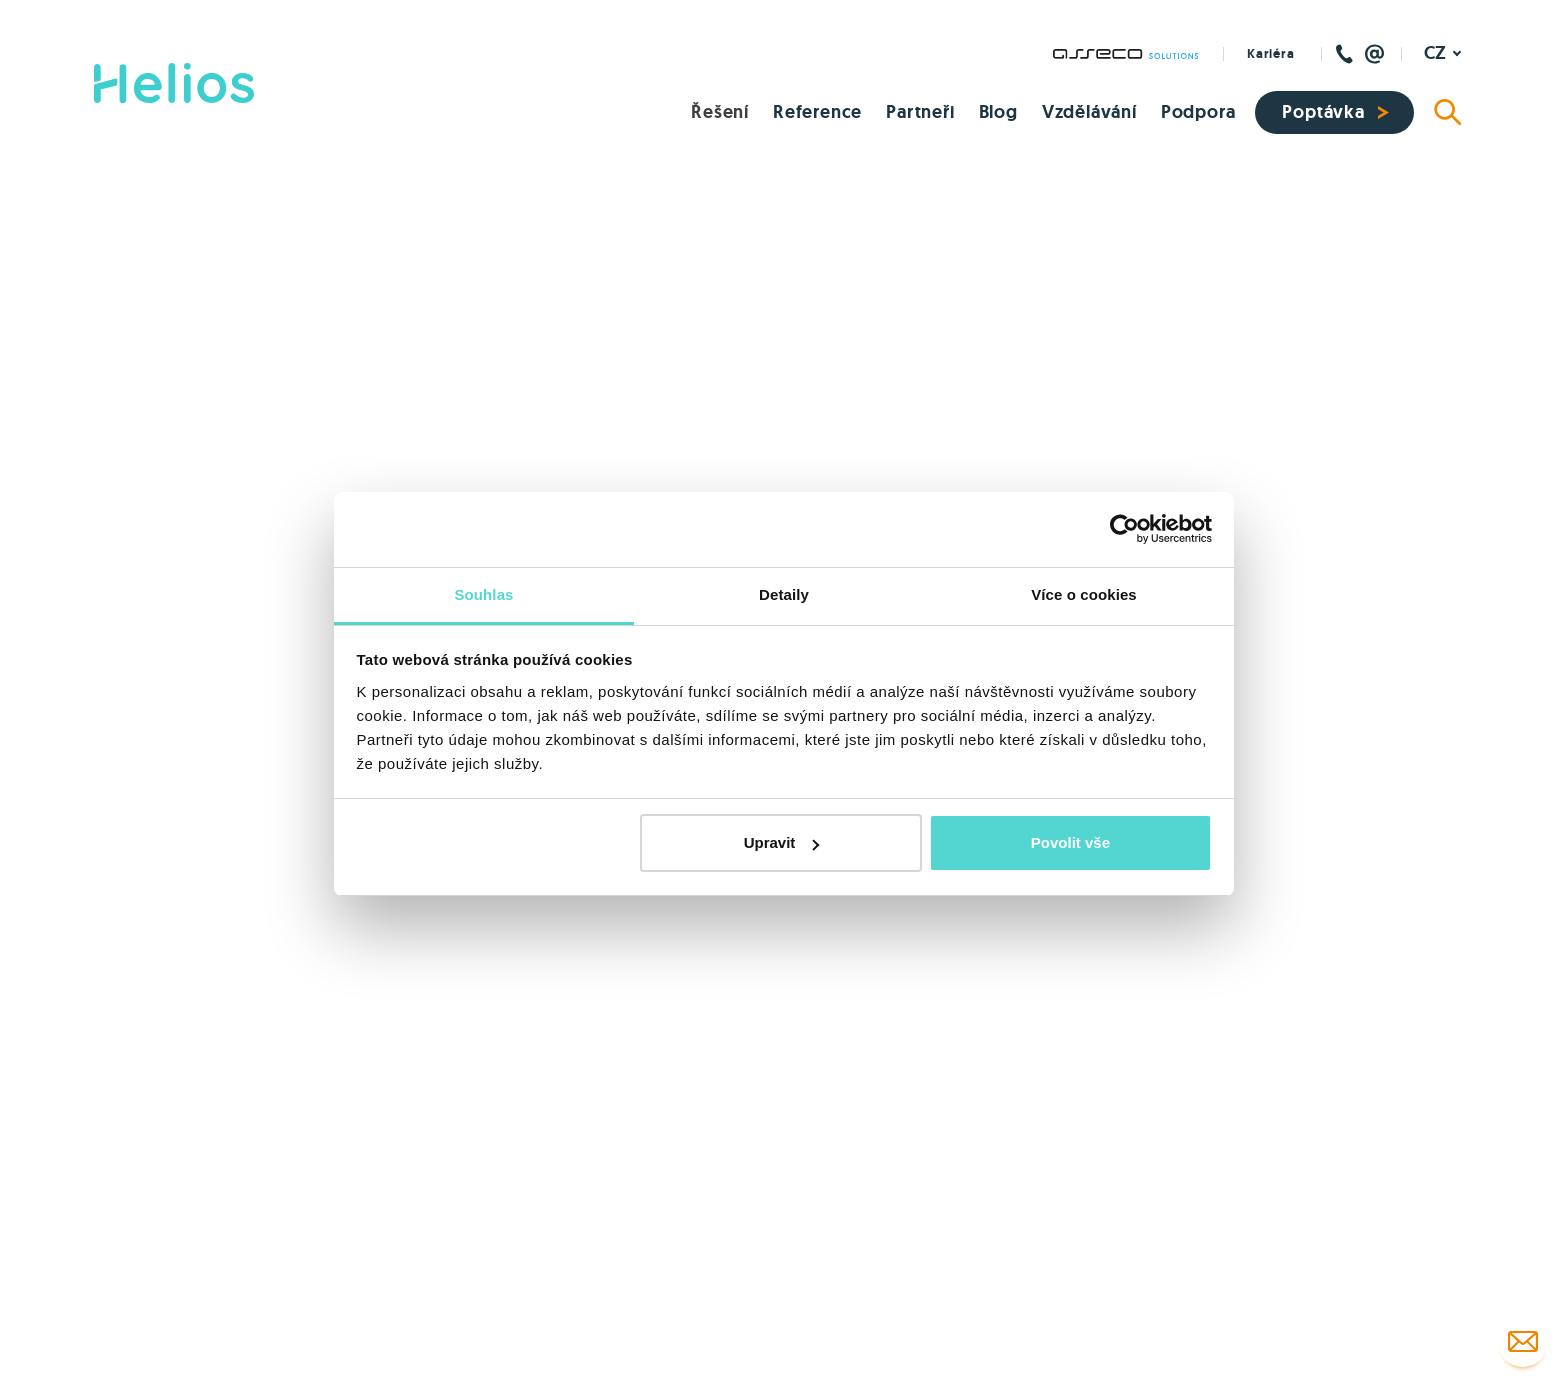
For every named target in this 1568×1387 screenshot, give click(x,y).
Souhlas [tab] (483, 594)
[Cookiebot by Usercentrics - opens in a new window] (1124, 529)
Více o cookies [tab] (1084, 594)
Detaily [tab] (784, 594)
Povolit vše (1070, 842)
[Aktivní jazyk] (1443, 53)
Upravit (782, 842)
